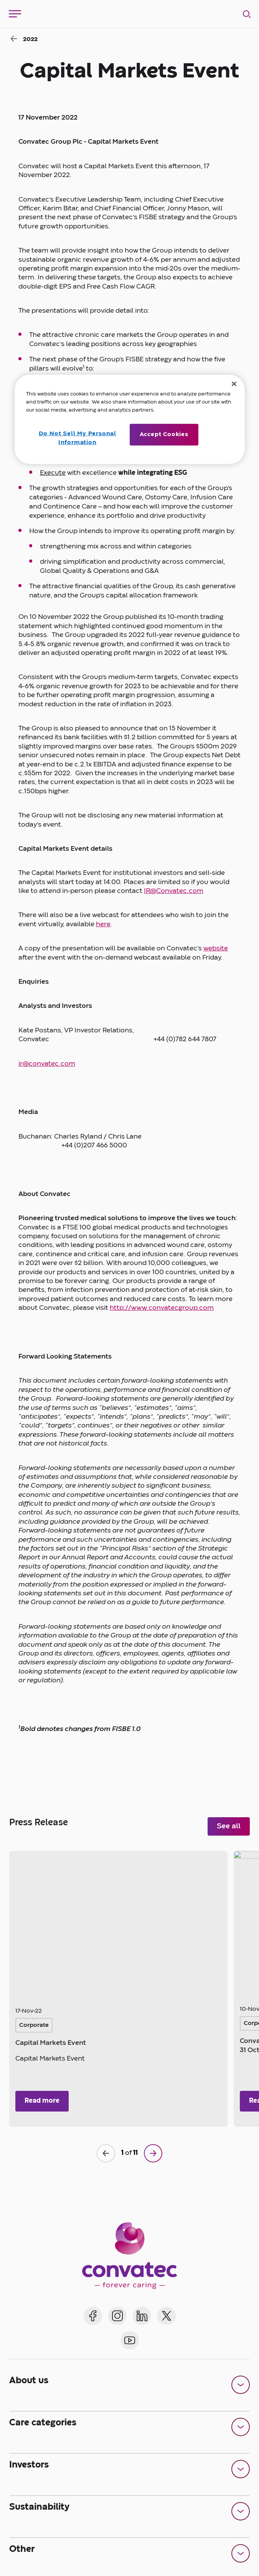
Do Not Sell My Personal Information (76, 438)
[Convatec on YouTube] (129, 2340)
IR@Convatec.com (173, 891)
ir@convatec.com (46, 1064)
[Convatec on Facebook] (93, 2316)
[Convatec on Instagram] (117, 2316)
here (103, 924)
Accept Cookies (164, 434)
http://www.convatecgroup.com (162, 1308)
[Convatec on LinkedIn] (142, 2316)
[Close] (234, 384)
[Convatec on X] (166, 2316)
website (215, 949)
